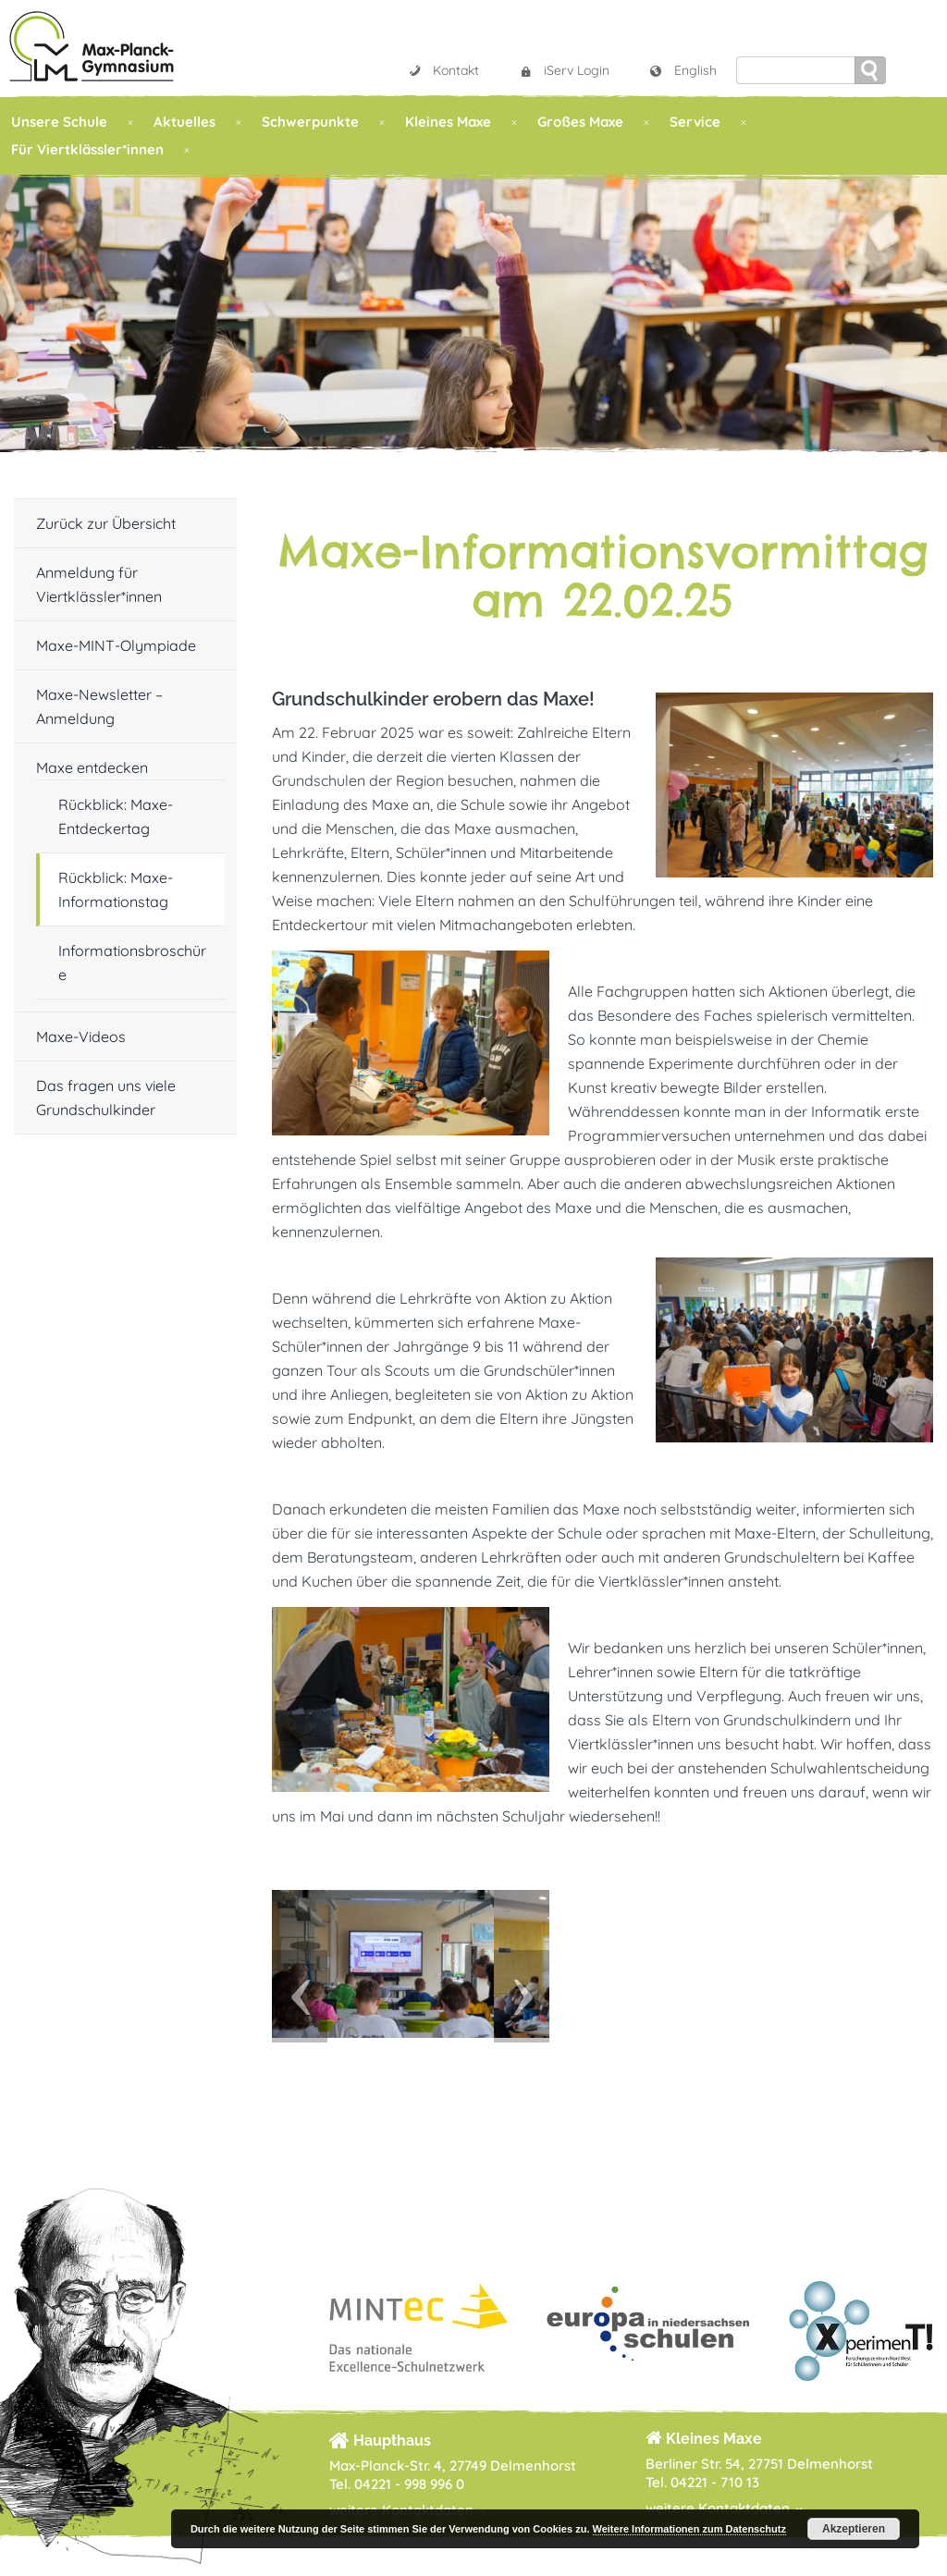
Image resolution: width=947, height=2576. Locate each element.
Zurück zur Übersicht (106, 523)
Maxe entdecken (92, 767)
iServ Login (563, 70)
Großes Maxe (580, 121)
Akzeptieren (853, 2528)
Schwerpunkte (310, 121)
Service (695, 121)
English (682, 70)
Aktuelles (184, 121)
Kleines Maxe (448, 121)
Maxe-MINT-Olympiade (116, 645)
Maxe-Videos (81, 1036)
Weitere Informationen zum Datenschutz (689, 2528)
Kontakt (443, 70)
